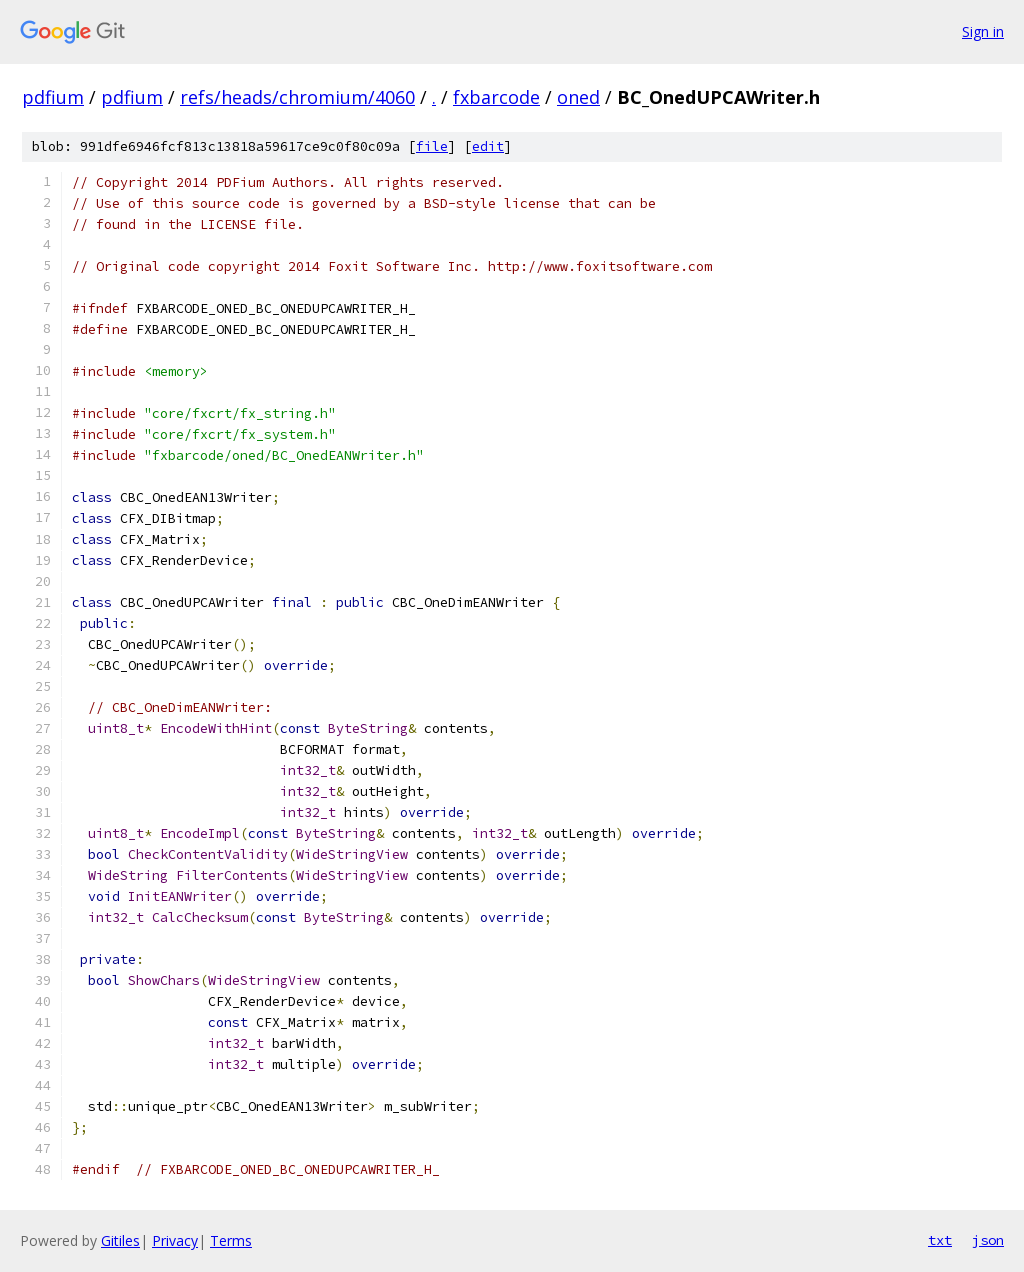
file (432, 146)
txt (940, 1240)
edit (488, 146)
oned (578, 97)
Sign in (983, 31)
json (988, 1240)
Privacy (175, 1240)
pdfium (53, 97)
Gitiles (120, 1240)
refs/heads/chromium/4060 (297, 97)
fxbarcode (496, 97)
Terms (231, 1240)
